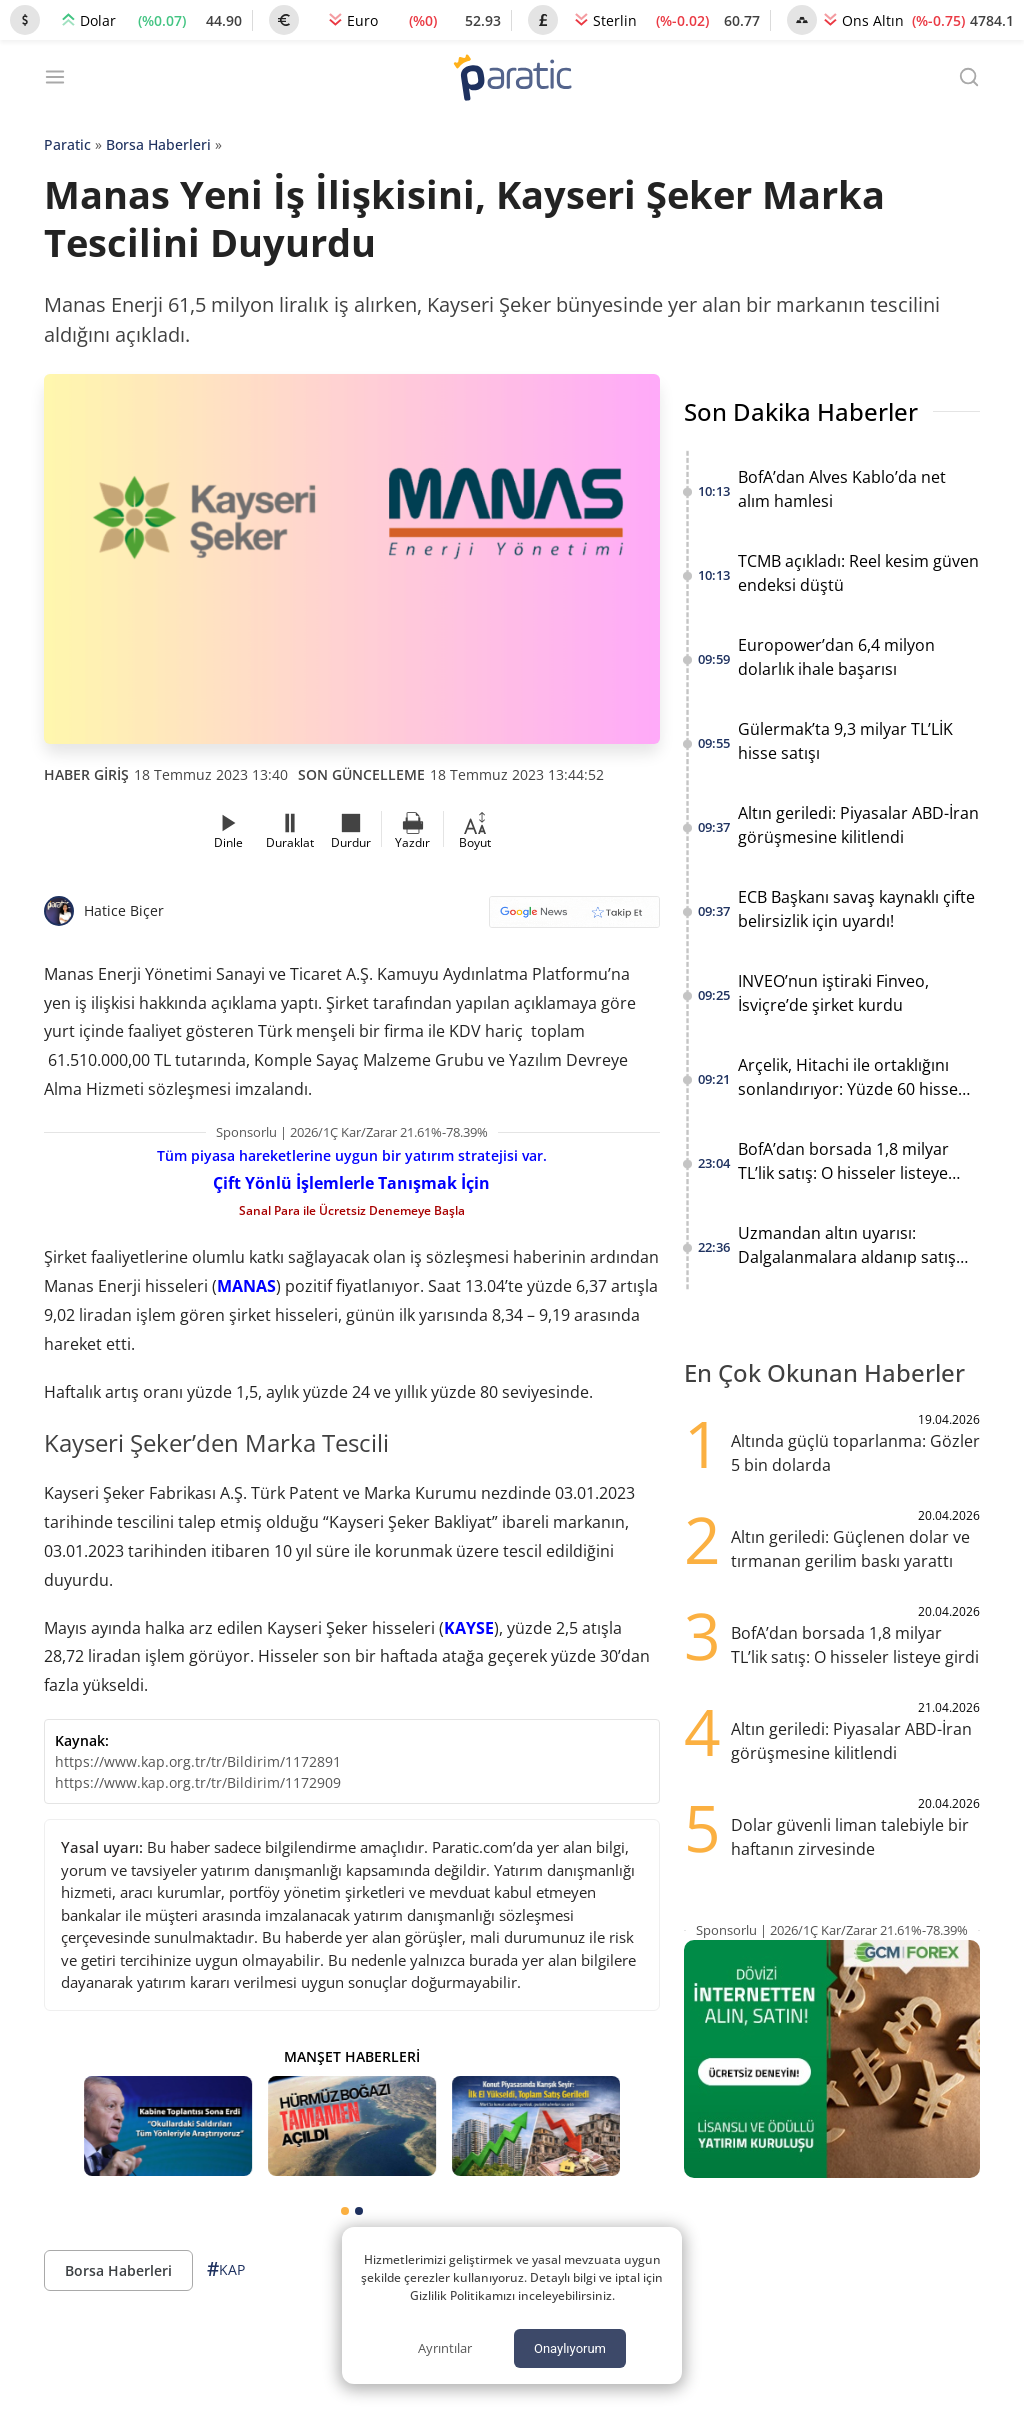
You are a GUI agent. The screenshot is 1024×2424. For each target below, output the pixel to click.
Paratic (67, 144)
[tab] (345, 2211)
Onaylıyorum (570, 2348)
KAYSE (469, 1628)
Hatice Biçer (124, 910)
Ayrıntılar (445, 2348)
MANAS (246, 1286)
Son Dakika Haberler (801, 411)
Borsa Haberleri (158, 144)
